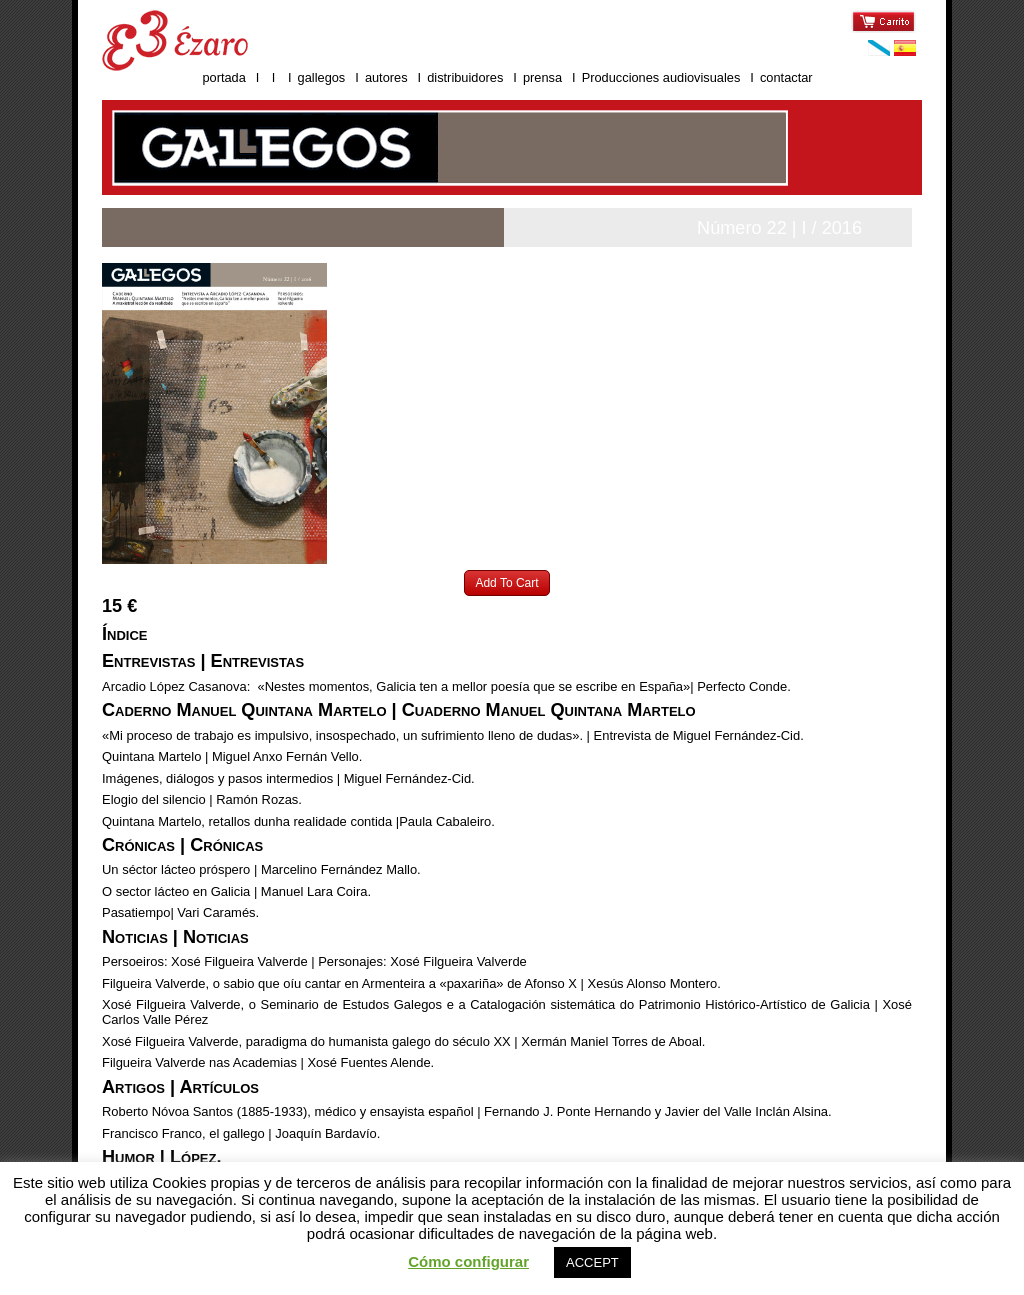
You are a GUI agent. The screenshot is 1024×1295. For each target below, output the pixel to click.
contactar (786, 77)
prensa (542, 77)
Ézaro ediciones (175, 41)
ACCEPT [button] (592, 1262)
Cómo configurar (468, 1261)
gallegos (322, 77)
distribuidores (465, 77)
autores (386, 77)
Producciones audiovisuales (663, 77)
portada (223, 77)
